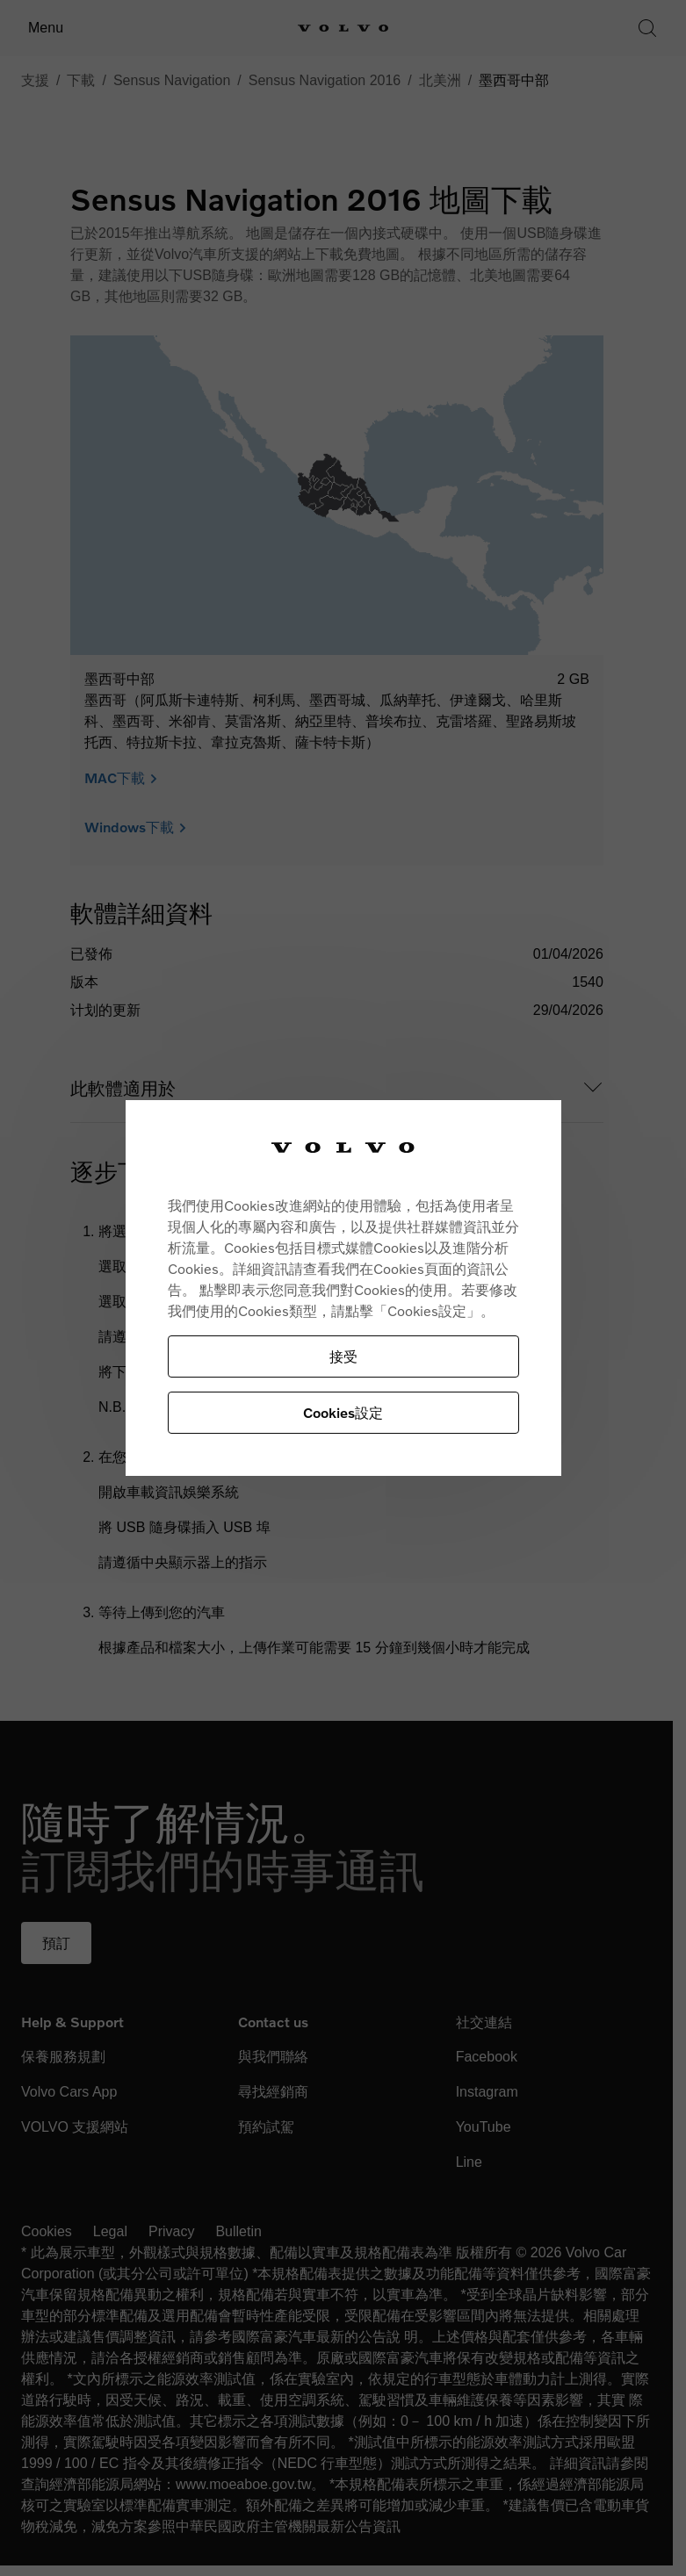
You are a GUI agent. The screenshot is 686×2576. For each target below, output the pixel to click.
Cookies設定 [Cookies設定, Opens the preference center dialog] (343, 1412)
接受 (343, 1356)
